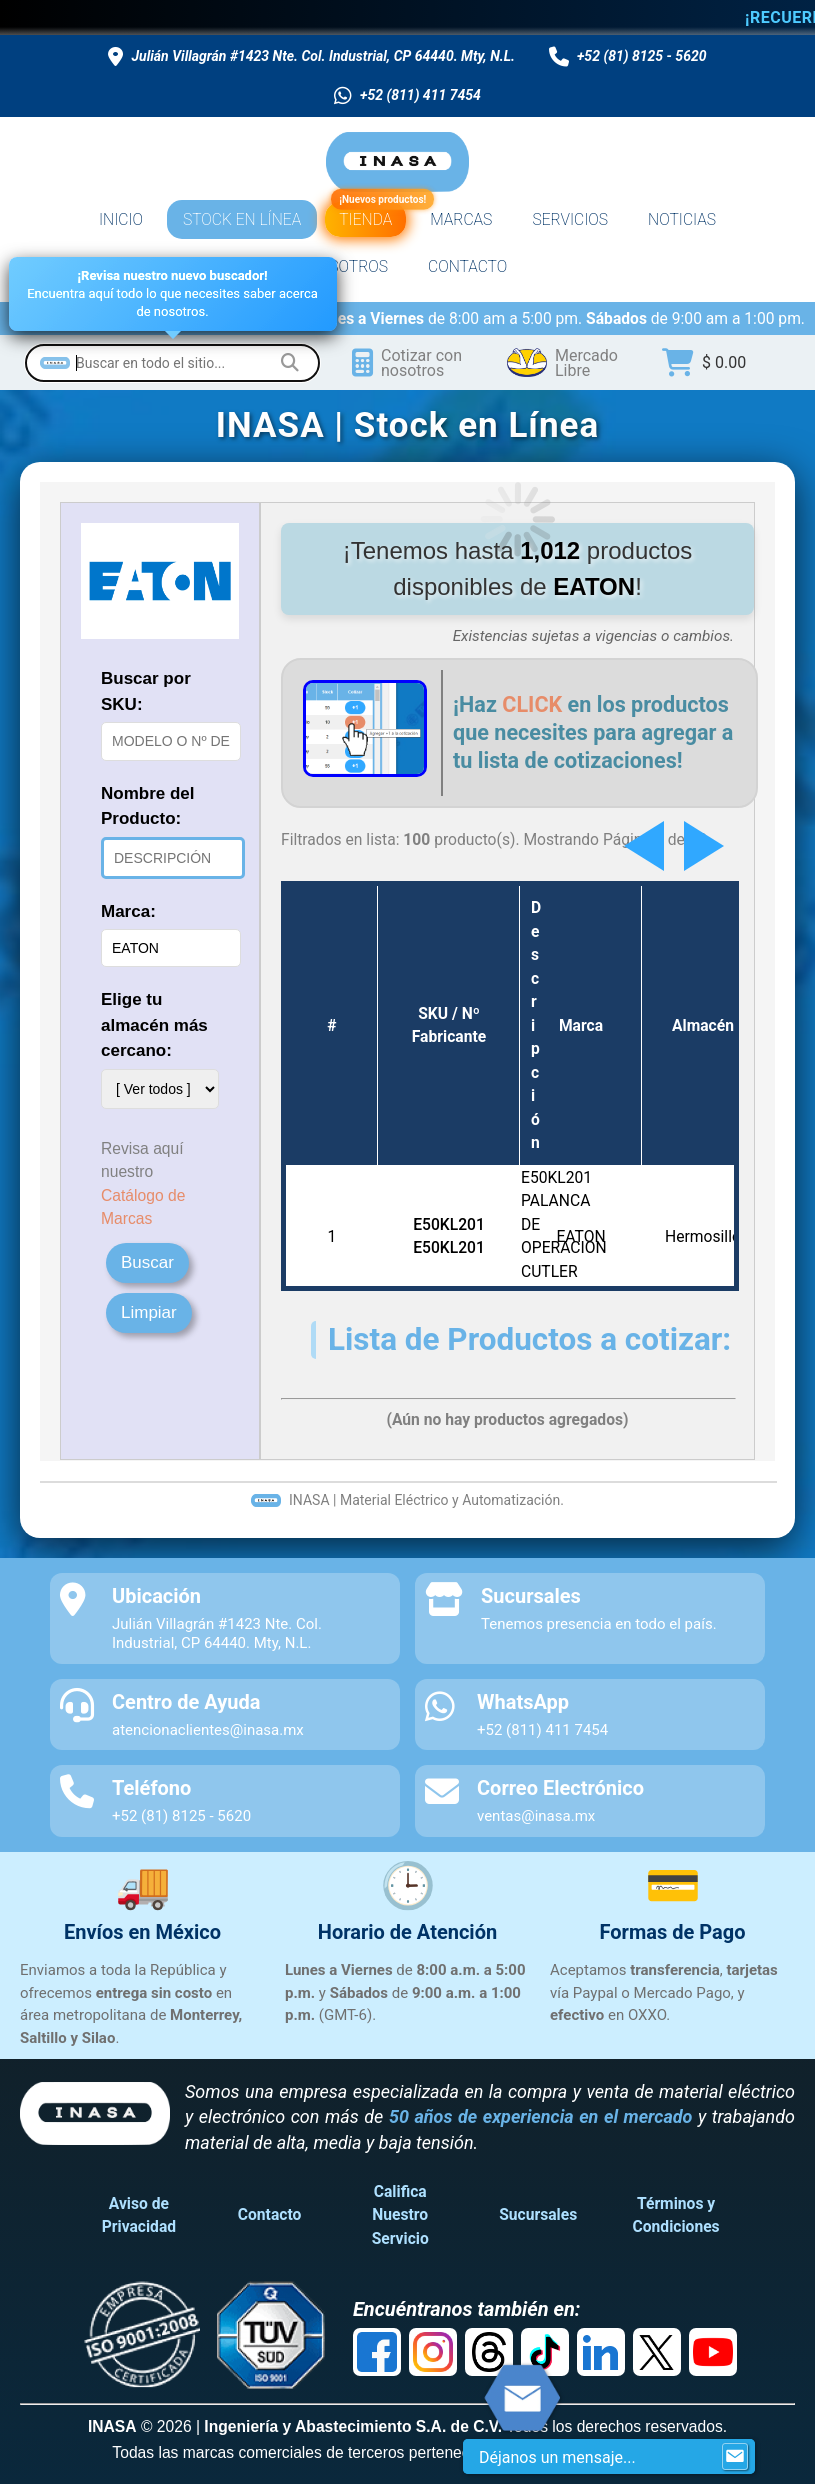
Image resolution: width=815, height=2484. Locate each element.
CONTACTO (467, 266)
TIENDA (368, 215)
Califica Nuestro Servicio (400, 2215)
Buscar (147, 1262)
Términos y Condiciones (676, 2215)
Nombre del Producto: (148, 806)
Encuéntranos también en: (467, 2309)
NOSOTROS (348, 266)
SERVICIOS (570, 219)
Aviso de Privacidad (139, 2215)
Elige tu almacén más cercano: (154, 1025)
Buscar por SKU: (146, 691)
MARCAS (461, 219)
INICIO (121, 219)
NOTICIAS (682, 219)
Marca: (128, 911)
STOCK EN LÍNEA (242, 219)
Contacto (270, 2214)
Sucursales (538, 2214)
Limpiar (149, 1312)
